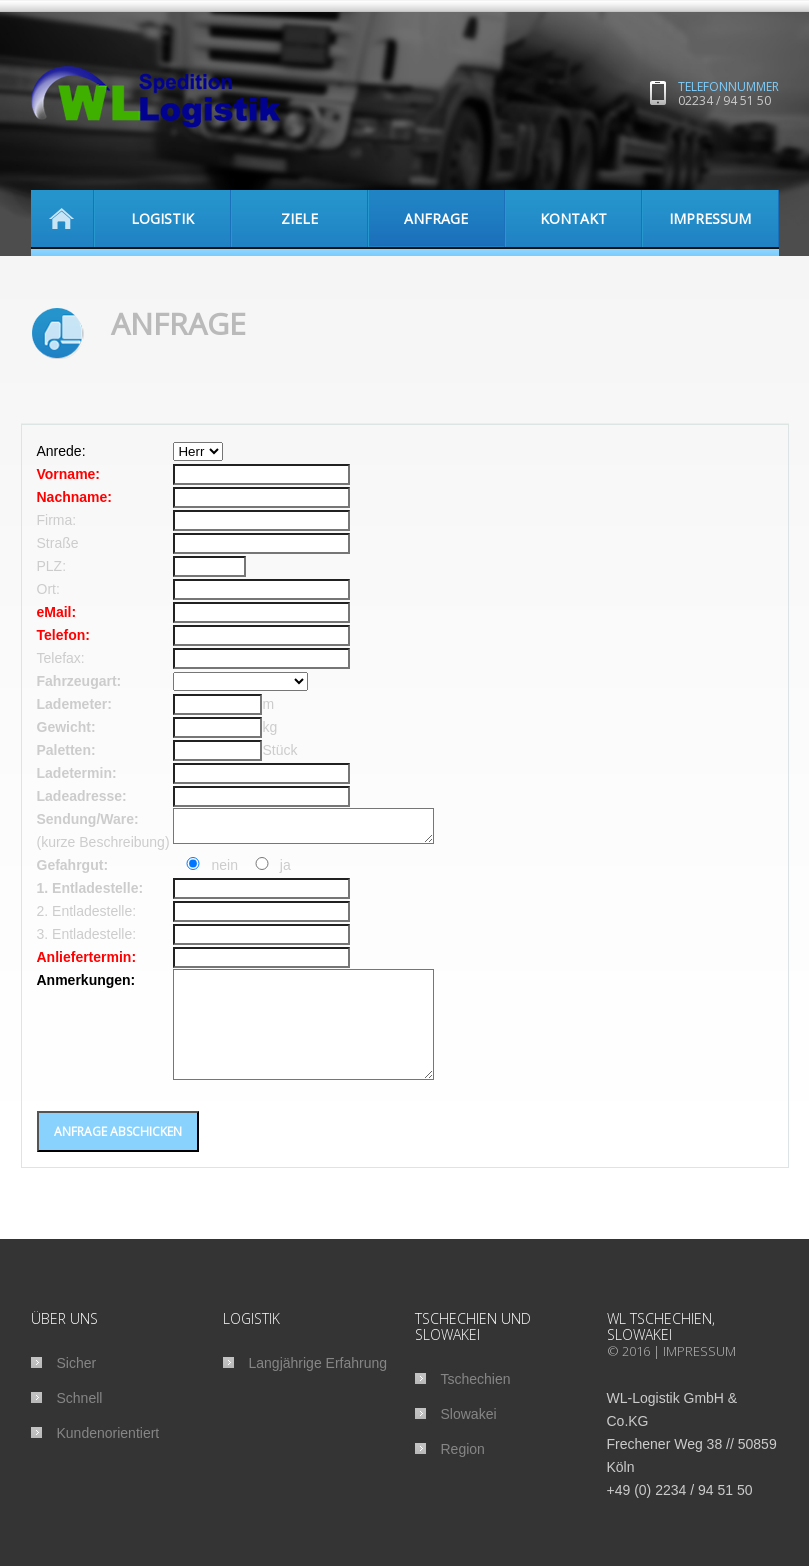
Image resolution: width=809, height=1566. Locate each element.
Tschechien (476, 1403)
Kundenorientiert (108, 1457)
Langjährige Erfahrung (318, 1387)
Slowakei (469, 1438)
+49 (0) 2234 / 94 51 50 (680, 1514)
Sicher (77, 1387)
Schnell (80, 1422)
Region (463, 1473)
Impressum (699, 1375)
